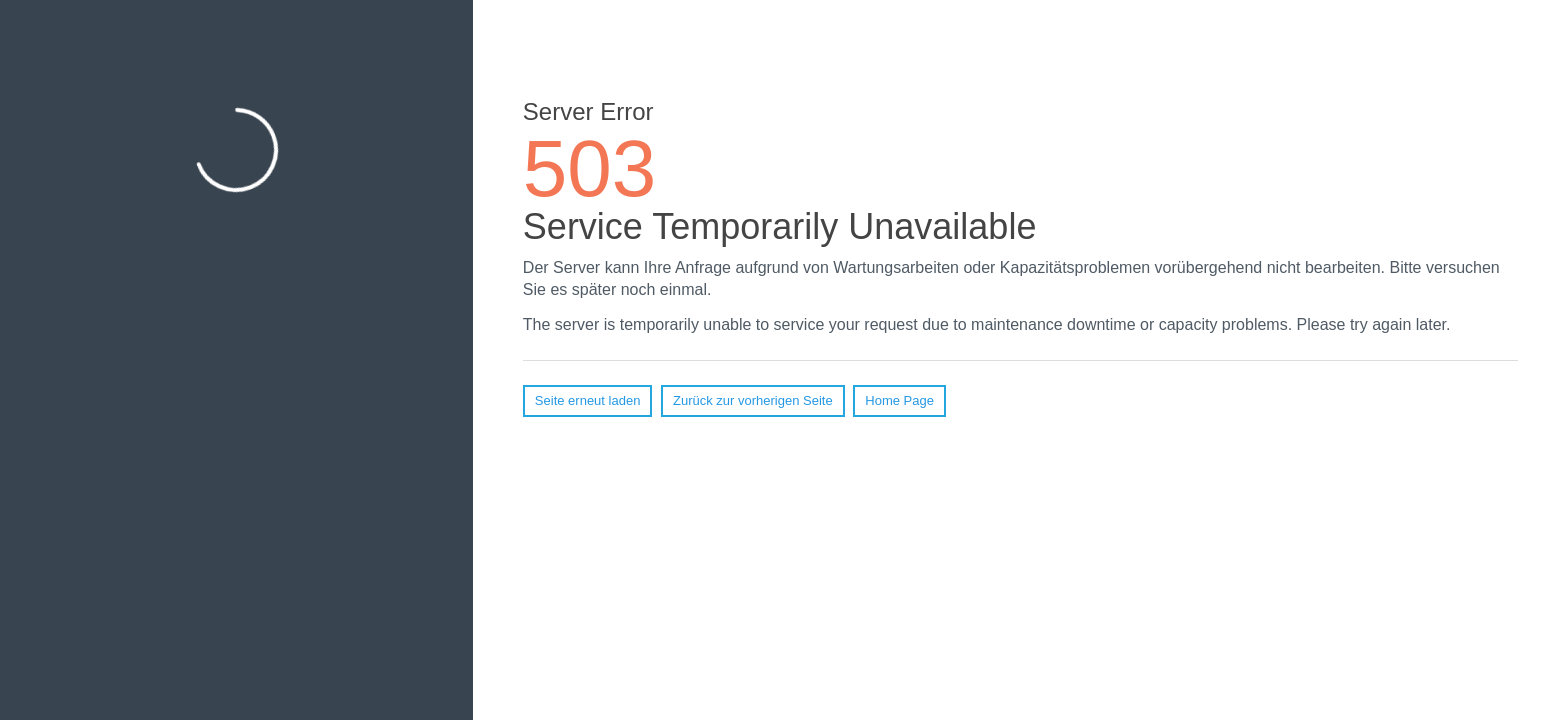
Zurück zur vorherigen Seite (753, 400)
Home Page (899, 400)
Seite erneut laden (588, 400)
